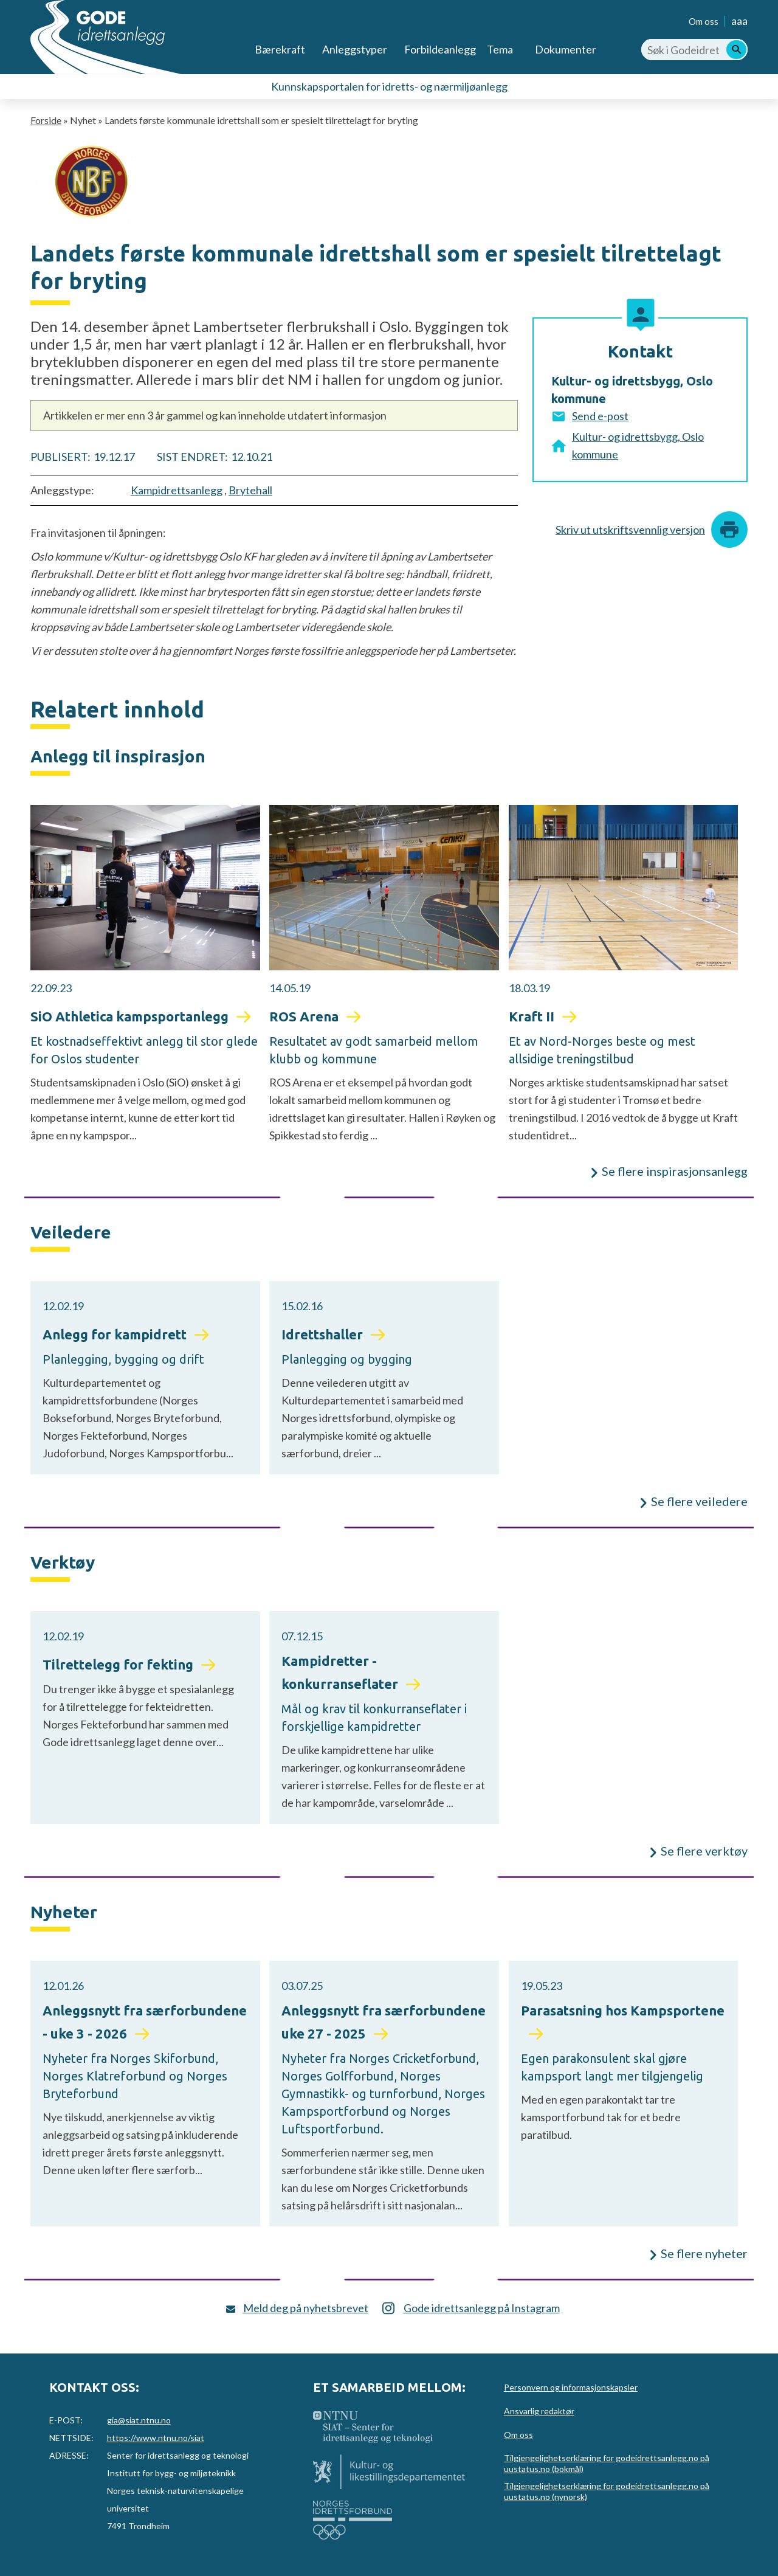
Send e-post (600, 416)
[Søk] (736, 49)
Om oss (703, 21)
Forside (45, 120)
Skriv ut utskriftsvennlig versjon (630, 529)
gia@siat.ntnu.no (139, 2420)
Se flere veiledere (699, 1501)
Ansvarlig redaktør (539, 2411)
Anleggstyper (354, 49)
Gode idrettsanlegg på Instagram (482, 2308)
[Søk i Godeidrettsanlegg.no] (694, 49)
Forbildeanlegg (440, 49)
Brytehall (250, 490)
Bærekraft (280, 49)
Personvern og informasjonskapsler (571, 2387)
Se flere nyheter (704, 2253)
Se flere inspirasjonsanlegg (675, 1171)
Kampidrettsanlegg (176, 490)
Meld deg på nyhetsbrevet (305, 2308)
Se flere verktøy (704, 1850)
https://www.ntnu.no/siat (155, 2438)
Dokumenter (565, 49)
